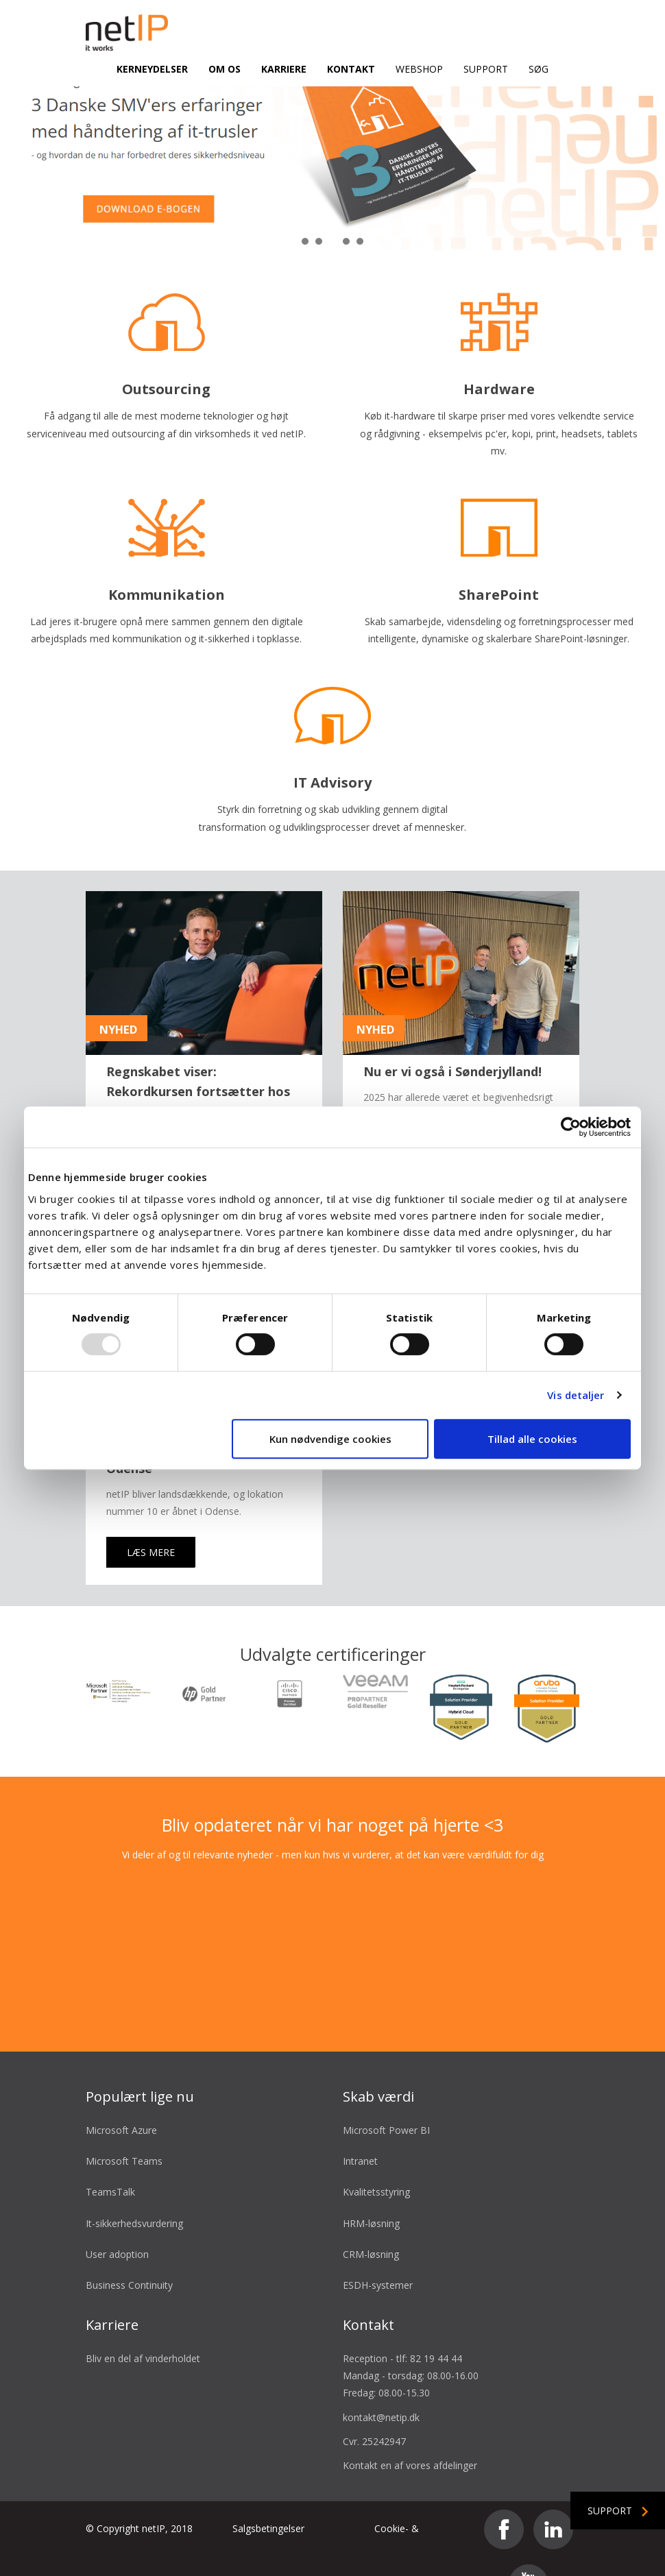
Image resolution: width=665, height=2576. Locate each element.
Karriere (283, 68)
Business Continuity (129, 2252)
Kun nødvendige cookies (330, 1439)
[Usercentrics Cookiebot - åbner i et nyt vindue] (571, 1127)
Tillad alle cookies (532, 1439)
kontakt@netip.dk (381, 2383)
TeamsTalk (110, 2158)
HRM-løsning (371, 2189)
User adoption (117, 2220)
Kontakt (351, 68)
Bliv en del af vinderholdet (143, 2325)
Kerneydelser (152, 68)
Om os (224, 68)
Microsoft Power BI (386, 2097)
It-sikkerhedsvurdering (134, 2189)
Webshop (419, 68)
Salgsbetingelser (268, 2495)
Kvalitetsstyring (376, 2158)
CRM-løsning (371, 2220)
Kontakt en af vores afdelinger (410, 2432)
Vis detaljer (575, 1395)
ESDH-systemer (378, 2252)
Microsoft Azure (121, 2097)
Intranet (360, 2128)
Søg (538, 68)
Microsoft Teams (124, 2128)
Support (485, 68)
